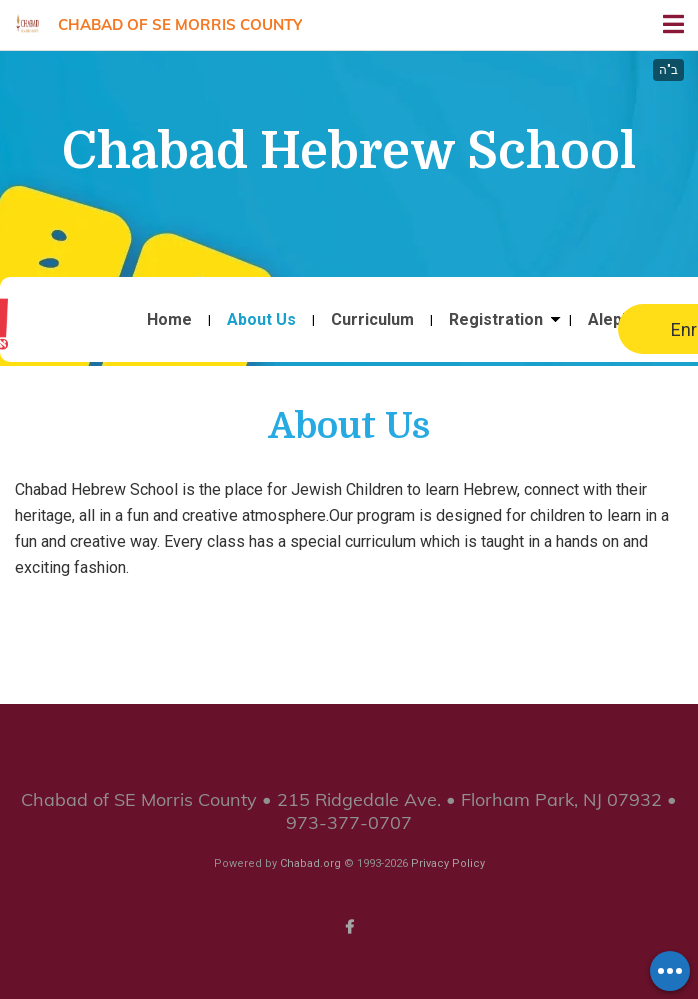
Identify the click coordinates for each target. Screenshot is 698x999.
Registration (496, 320)
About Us (261, 320)
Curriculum (372, 320)
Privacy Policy (448, 863)
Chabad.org (310, 863)
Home (169, 320)
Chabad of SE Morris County (180, 24)
